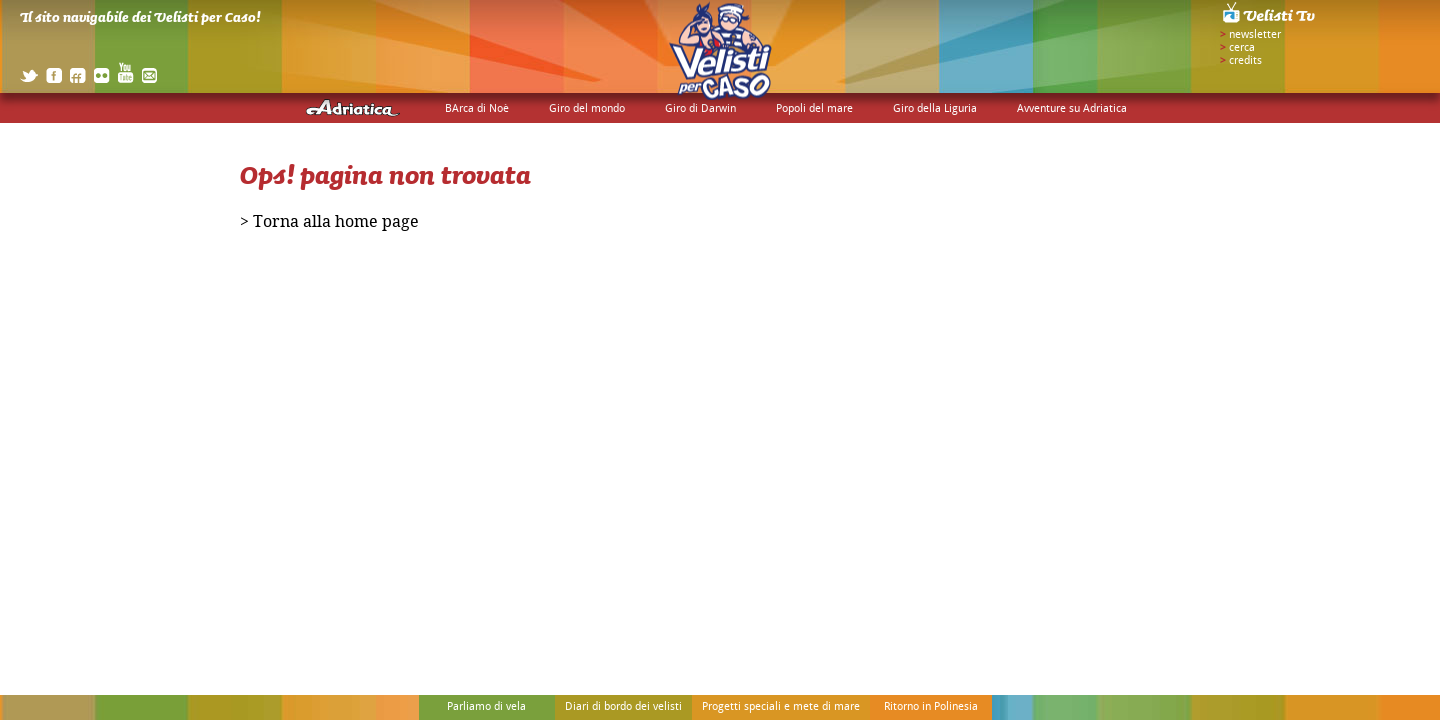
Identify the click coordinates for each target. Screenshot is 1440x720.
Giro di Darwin (700, 109)
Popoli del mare (814, 109)
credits (1245, 61)
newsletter (1255, 35)
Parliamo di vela (486, 707)
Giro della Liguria (935, 109)
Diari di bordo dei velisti (623, 707)
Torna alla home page (336, 224)
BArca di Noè (477, 109)
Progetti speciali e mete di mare (781, 707)
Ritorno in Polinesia (931, 707)
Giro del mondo (587, 109)
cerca (1242, 48)
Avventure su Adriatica (1072, 109)
